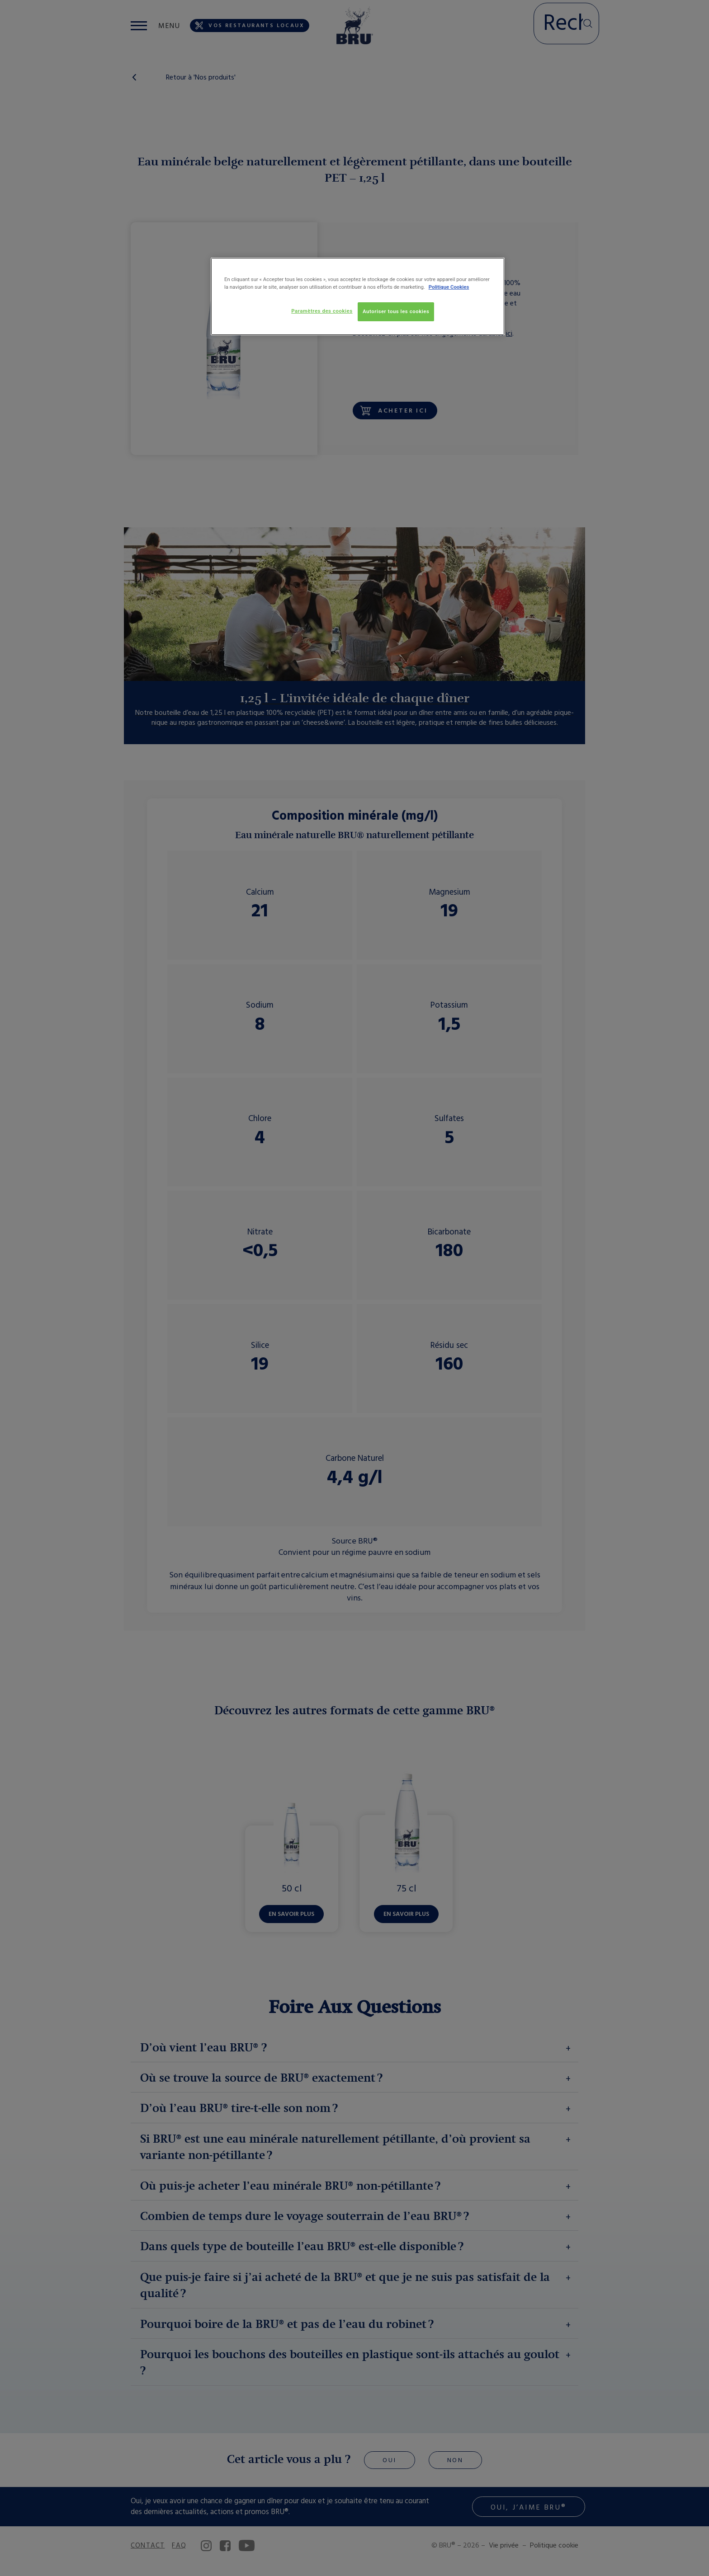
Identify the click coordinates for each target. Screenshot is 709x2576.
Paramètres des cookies (321, 311)
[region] (358, 296)
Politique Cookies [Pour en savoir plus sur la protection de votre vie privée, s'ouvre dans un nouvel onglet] (449, 287)
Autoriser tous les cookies (396, 311)
